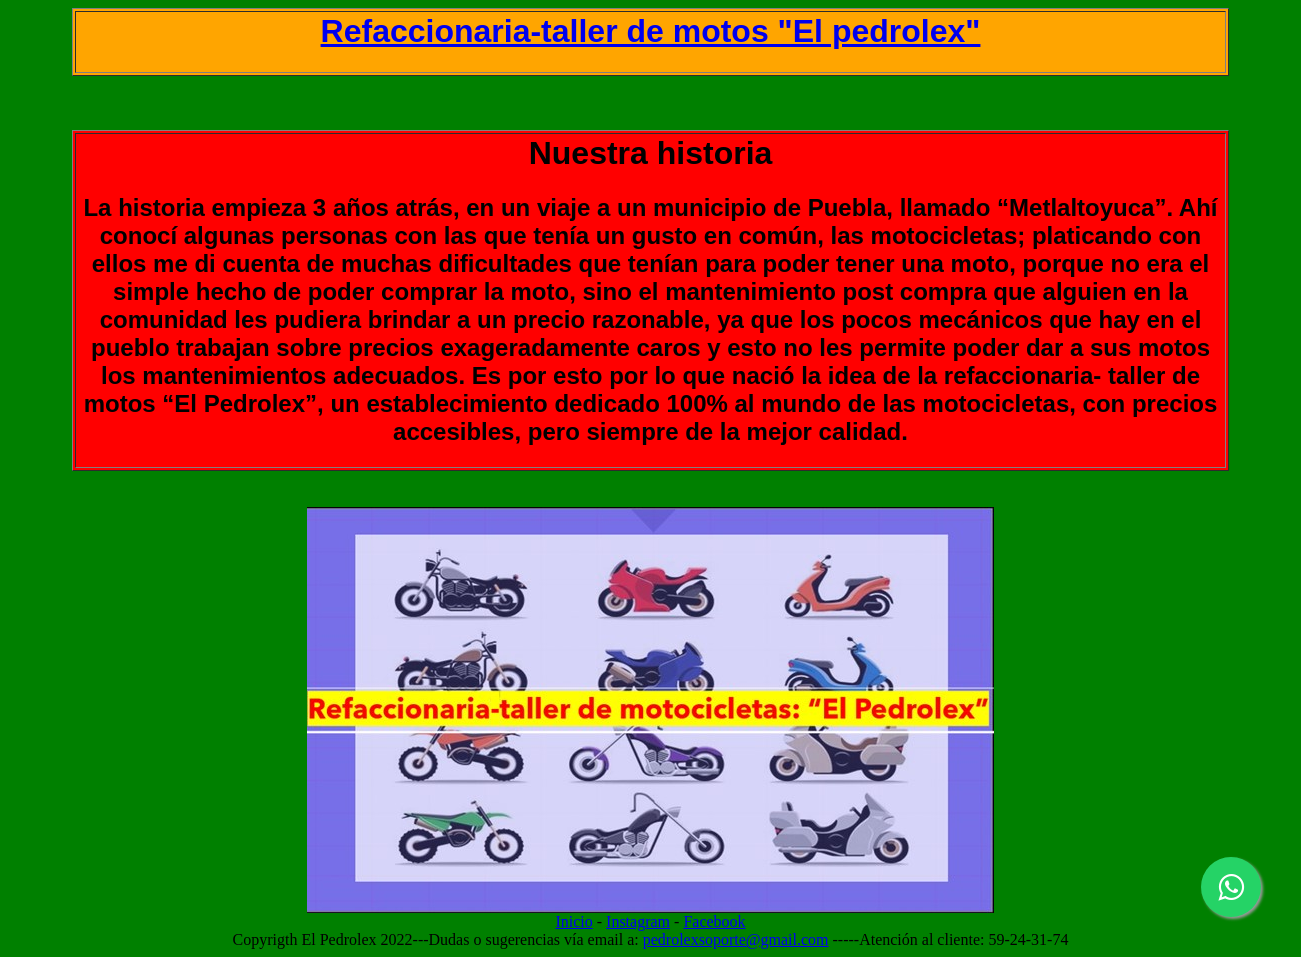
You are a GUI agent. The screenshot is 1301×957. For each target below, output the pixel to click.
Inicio (573, 921)
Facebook (714, 921)
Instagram (638, 921)
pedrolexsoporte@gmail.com (736, 939)
